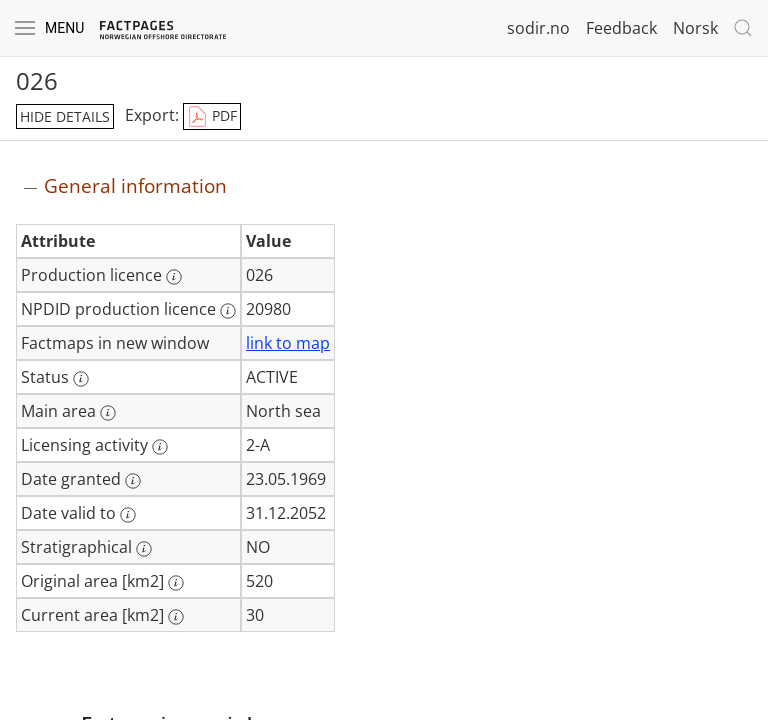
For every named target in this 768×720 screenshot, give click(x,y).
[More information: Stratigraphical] (144, 549)
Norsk (695, 28)
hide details (65, 116)
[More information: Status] (81, 379)
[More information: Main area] (108, 413)
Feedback (621, 28)
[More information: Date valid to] (128, 515)
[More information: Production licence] (174, 277)
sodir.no (538, 28)
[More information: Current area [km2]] (176, 617)
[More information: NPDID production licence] (228, 311)
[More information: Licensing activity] (160, 447)
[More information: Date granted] (133, 481)
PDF (212, 117)
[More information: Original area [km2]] (176, 583)
